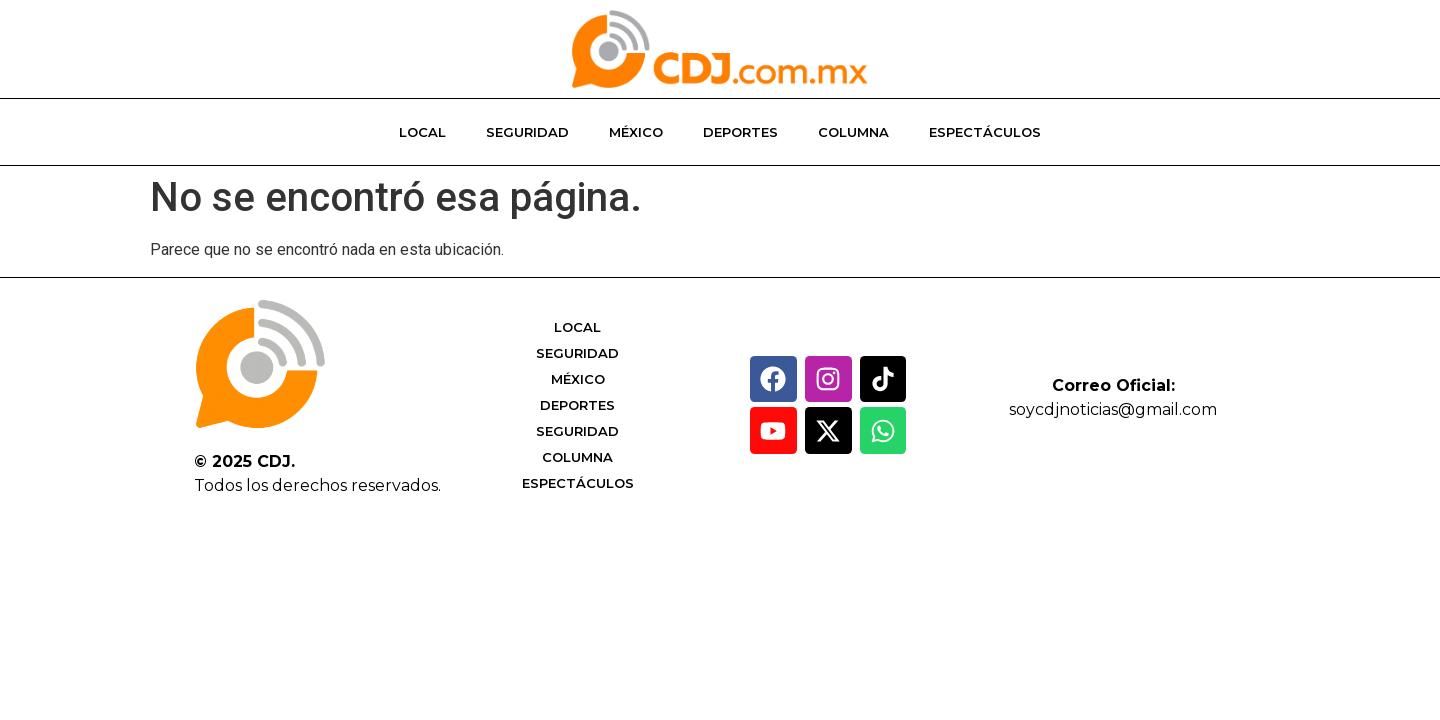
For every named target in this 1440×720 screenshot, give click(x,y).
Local (422, 132)
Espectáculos (985, 132)
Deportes (740, 132)
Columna (853, 132)
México (636, 132)
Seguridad (527, 132)
